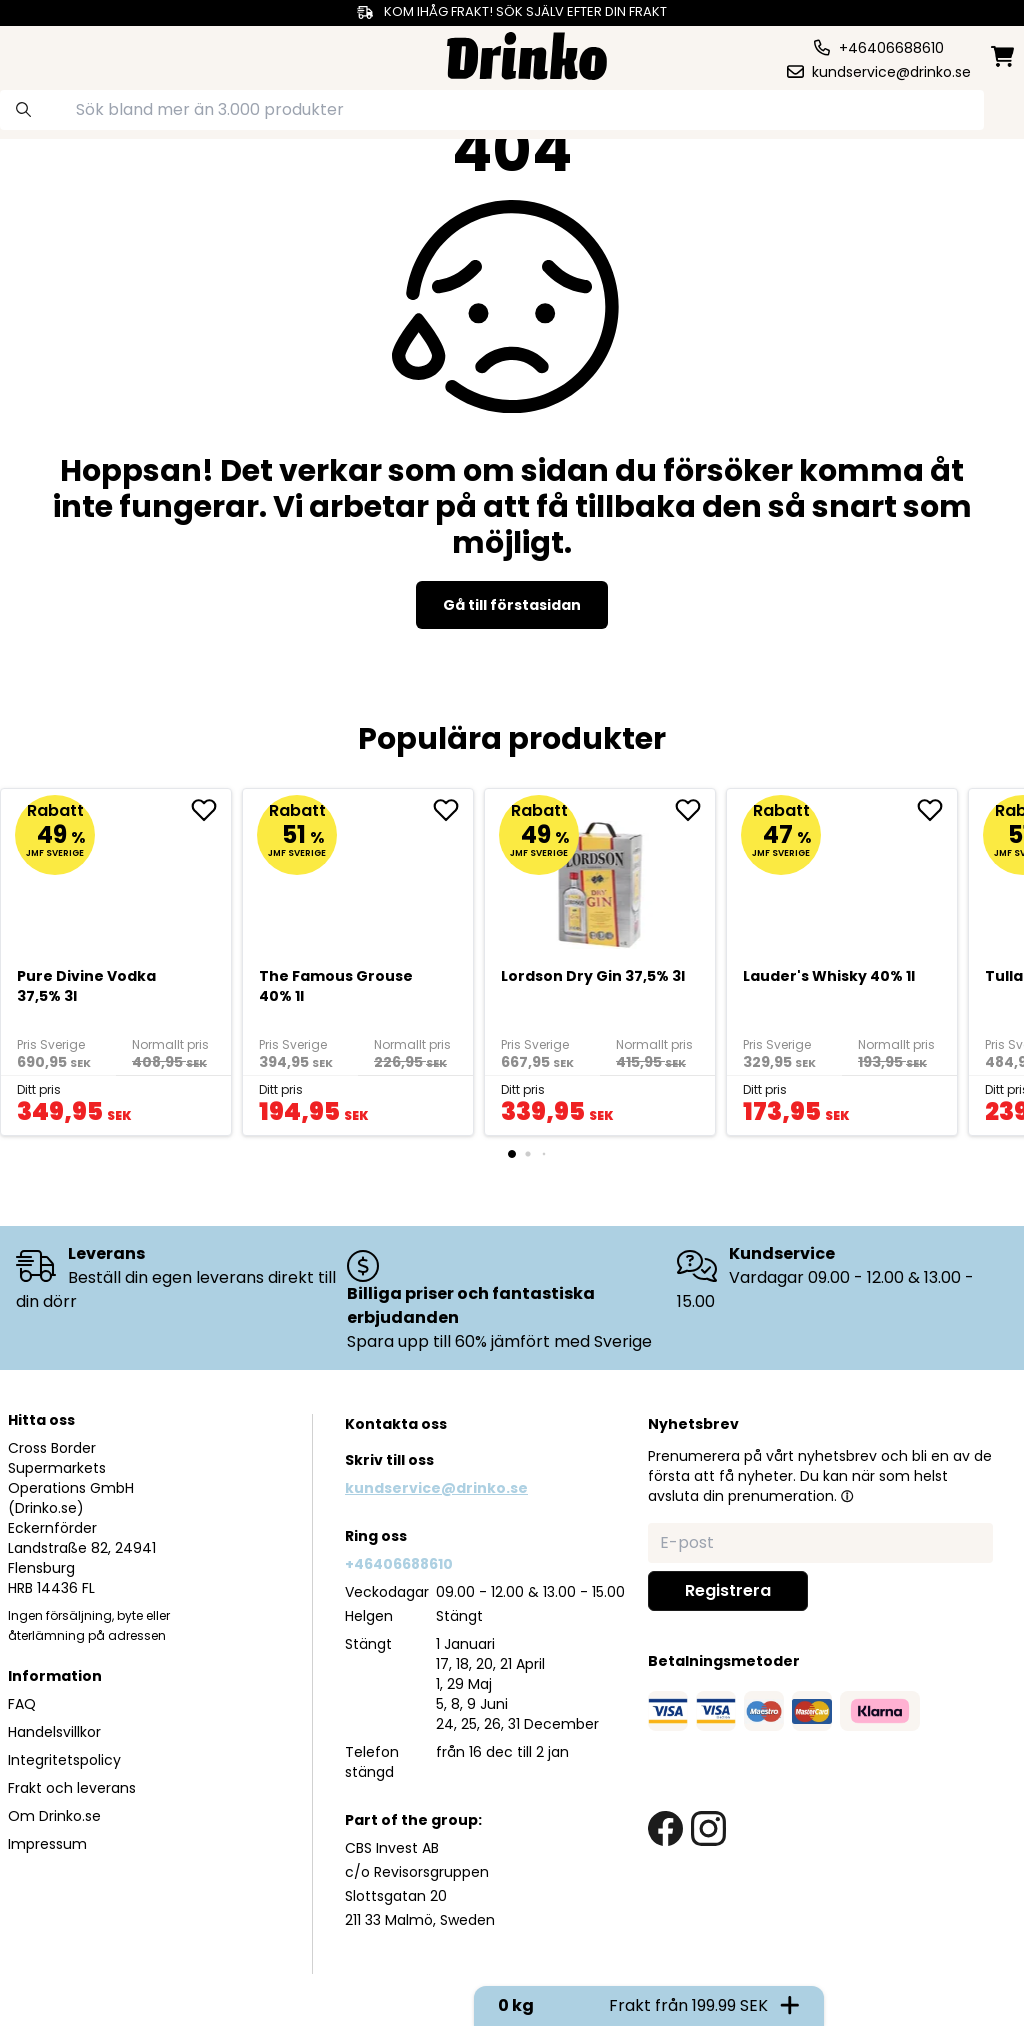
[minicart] (1004, 56)
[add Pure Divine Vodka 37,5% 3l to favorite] (211, 810)
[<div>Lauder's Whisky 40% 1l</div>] (842, 876)
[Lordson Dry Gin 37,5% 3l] (600, 876)
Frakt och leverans (72, 1788)
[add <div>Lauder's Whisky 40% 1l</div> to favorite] (937, 810)
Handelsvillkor (54, 1732)
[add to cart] (198, 1103)
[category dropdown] (63, 54)
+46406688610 (399, 1564)
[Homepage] (527, 53)
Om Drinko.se (54, 1816)
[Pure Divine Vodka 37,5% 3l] (116, 876)
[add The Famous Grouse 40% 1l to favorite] (453, 810)
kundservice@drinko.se (436, 1488)
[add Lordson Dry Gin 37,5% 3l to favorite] (695, 810)
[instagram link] (708, 1828)
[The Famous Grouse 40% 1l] (358, 876)
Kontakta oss (396, 1424)
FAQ (22, 1704)
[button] (847, 1496)
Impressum (47, 1844)
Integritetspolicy (64, 1760)
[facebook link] (665, 1828)
